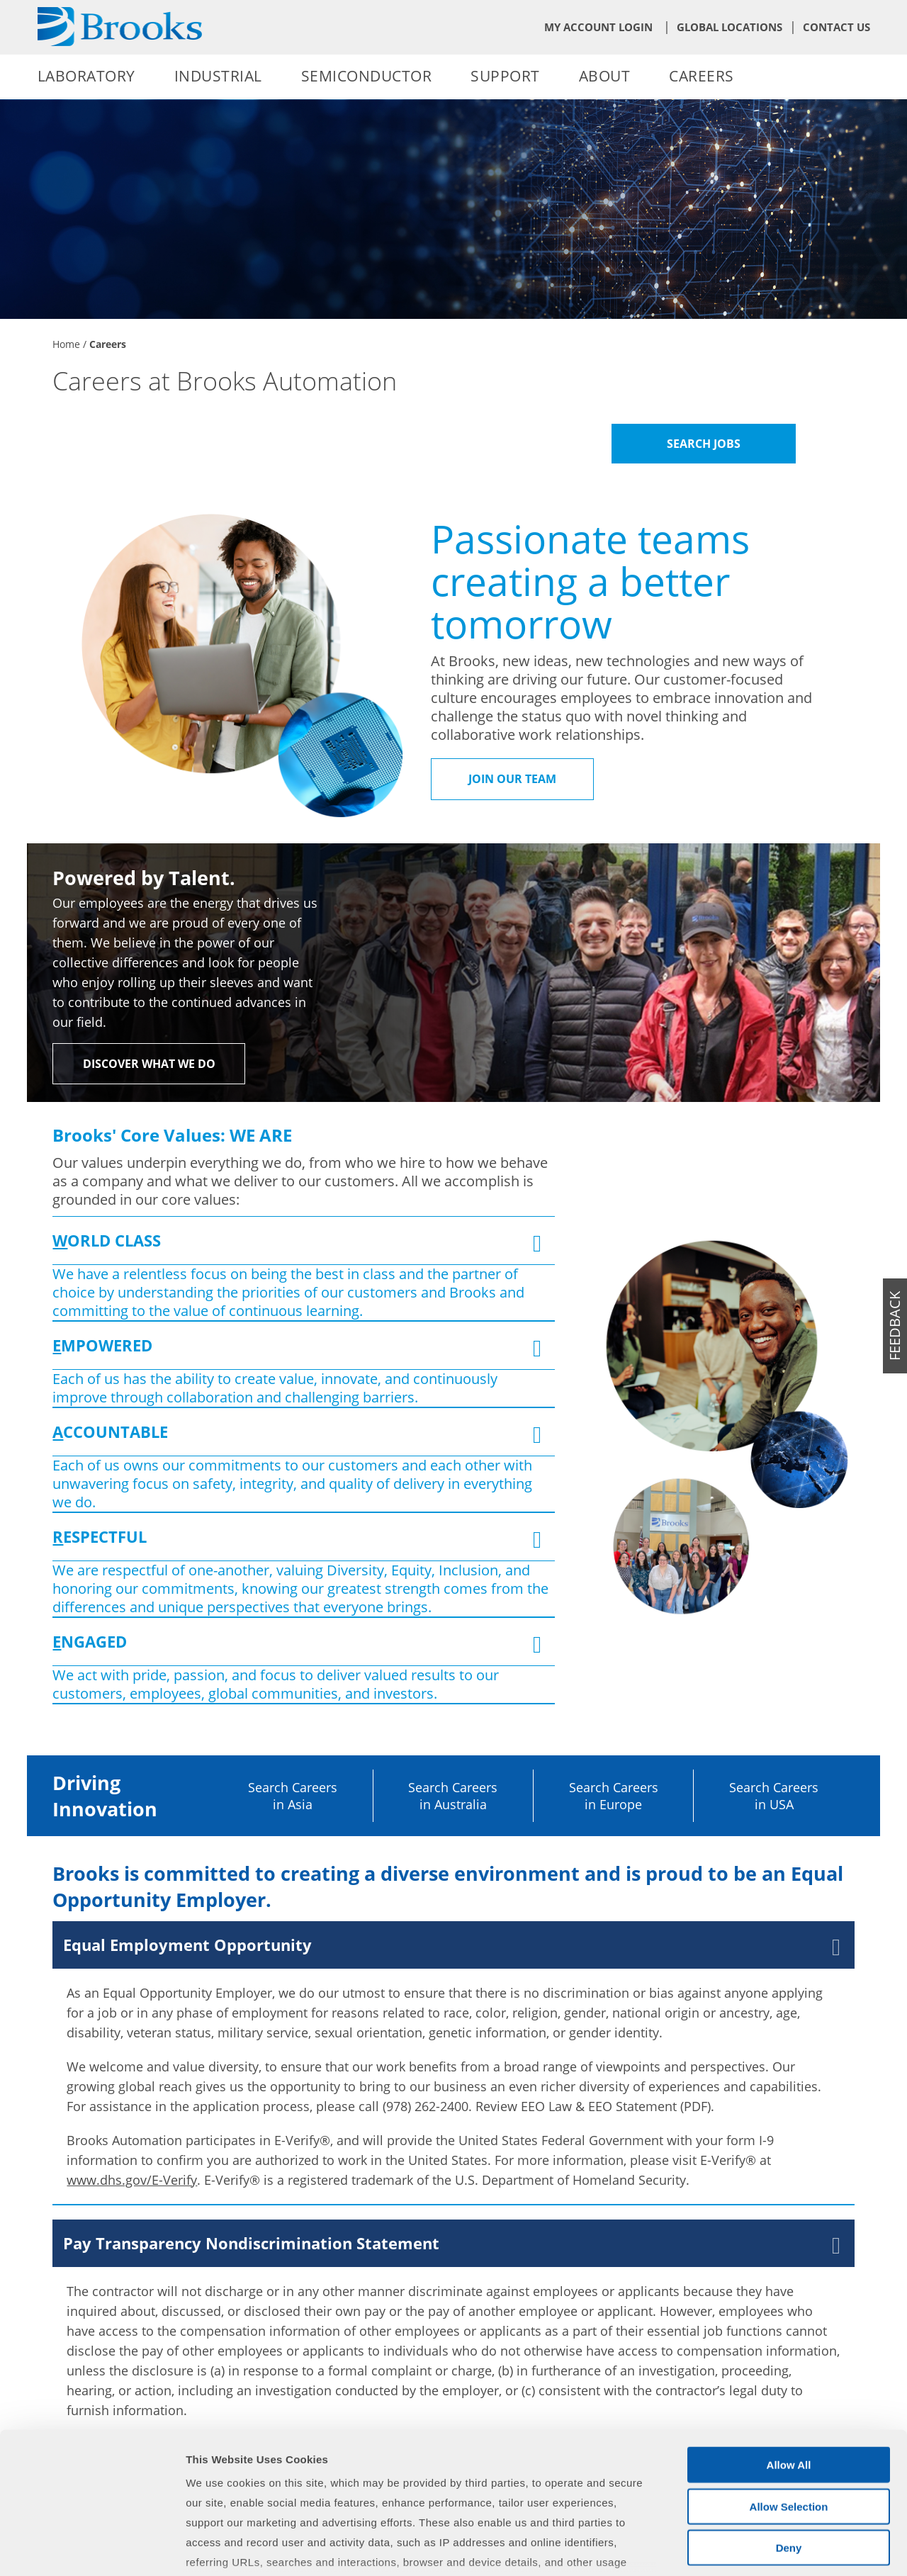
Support (505, 76)
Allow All (789, 2357)
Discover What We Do (149, 1064)
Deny (789, 2440)
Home (66, 344)
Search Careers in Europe (613, 1796)
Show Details (744, 2548)
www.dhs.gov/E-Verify (132, 2179)
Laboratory (86, 76)
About (605, 76)
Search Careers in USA (773, 1796)
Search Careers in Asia (292, 1796)
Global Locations (729, 27)
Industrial (218, 76)
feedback (894, 1326)
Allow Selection (789, 2398)
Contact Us (836, 27)
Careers (701, 76)
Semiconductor (366, 76)
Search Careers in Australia (452, 1796)
